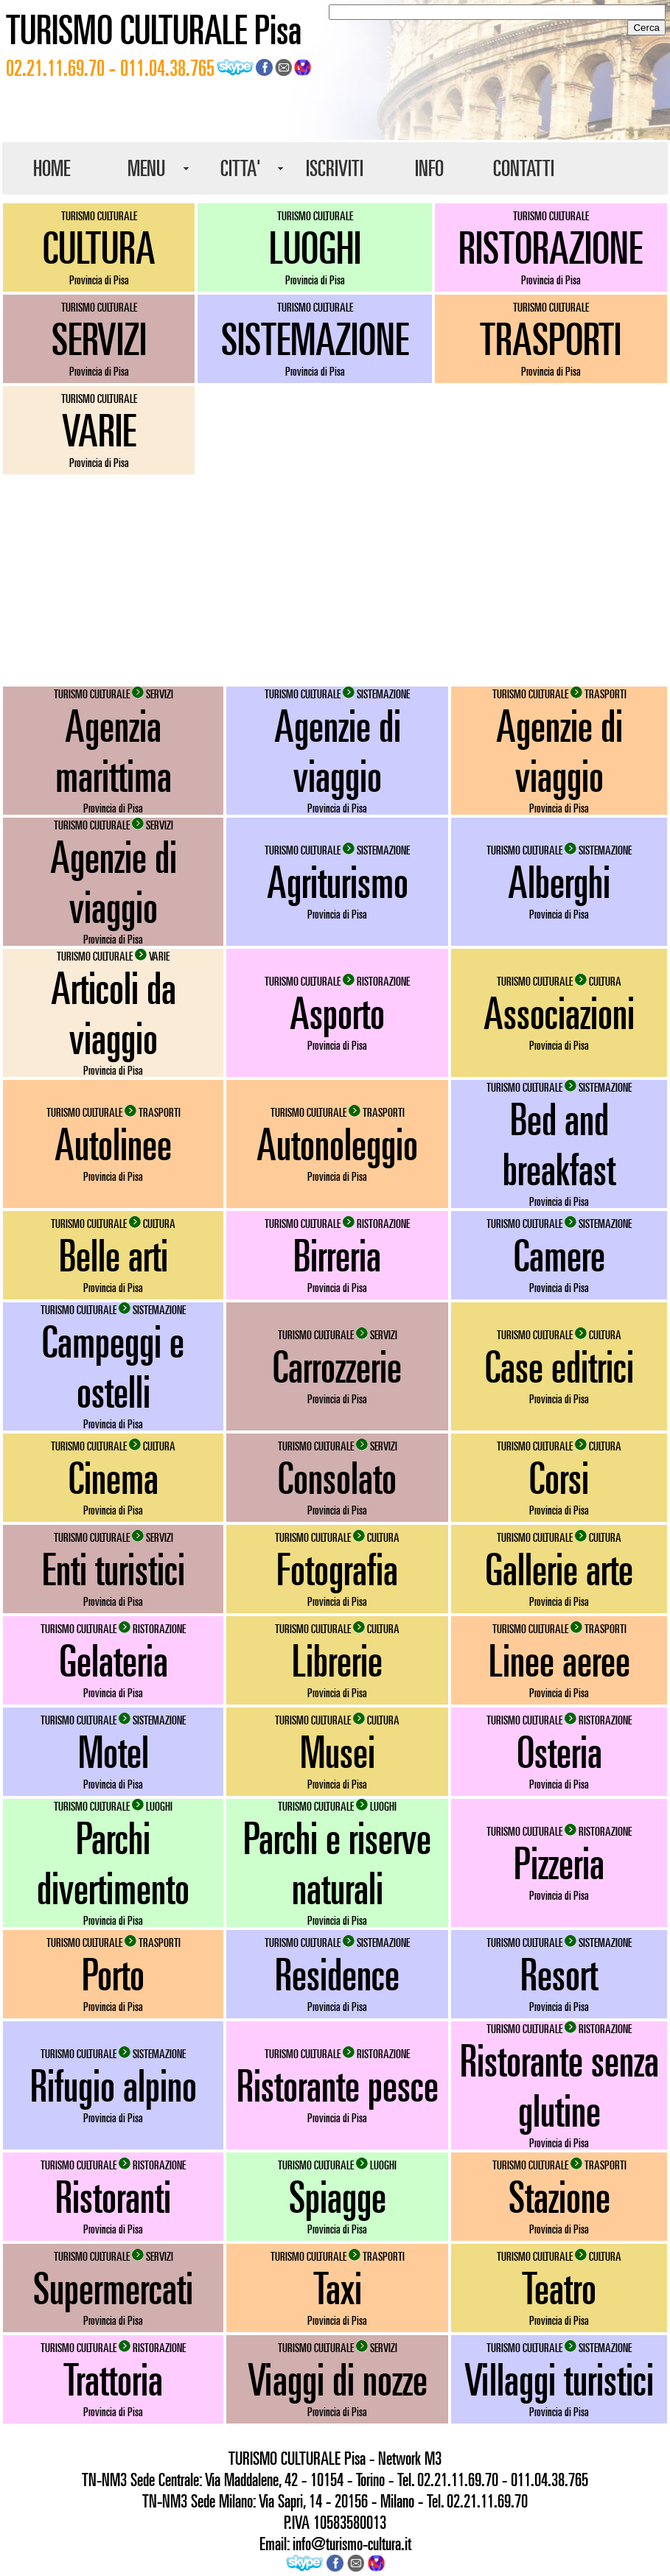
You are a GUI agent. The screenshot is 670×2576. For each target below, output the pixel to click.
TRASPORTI (550, 339)
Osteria (559, 1751)
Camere (559, 1255)
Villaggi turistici (559, 2379)
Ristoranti (113, 2196)
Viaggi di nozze (338, 2379)
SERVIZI (99, 339)
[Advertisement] (335, 580)
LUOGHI (315, 247)
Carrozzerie (337, 1366)
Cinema (113, 1477)
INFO (429, 167)
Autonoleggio (337, 1144)
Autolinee (113, 1144)
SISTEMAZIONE (315, 339)
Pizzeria (559, 1863)
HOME (51, 167)
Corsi (559, 1477)
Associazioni (559, 1013)
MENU (146, 167)
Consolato (337, 1477)
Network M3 (410, 2458)
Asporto (337, 1013)
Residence (337, 1974)
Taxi (337, 2288)
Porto (113, 1974)
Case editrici (559, 1366)
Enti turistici (113, 1569)
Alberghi (559, 881)
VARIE (99, 430)
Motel (113, 1751)
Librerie (337, 1660)
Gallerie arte (559, 1569)
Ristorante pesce (338, 2085)
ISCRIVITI (334, 167)
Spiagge (337, 2196)
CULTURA (99, 247)
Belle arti (113, 1255)
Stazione (559, 2196)
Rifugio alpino (113, 2085)
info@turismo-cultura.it (352, 2543)
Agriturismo (337, 881)
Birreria (337, 1255)
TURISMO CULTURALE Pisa (153, 29)
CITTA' (240, 167)
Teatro (559, 2288)
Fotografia (337, 1569)
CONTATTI (523, 167)
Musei (337, 1751)
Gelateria (113, 1660)
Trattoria (113, 2379)
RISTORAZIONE (550, 247)
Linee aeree (559, 1660)
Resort (559, 1974)
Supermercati (113, 2288)
